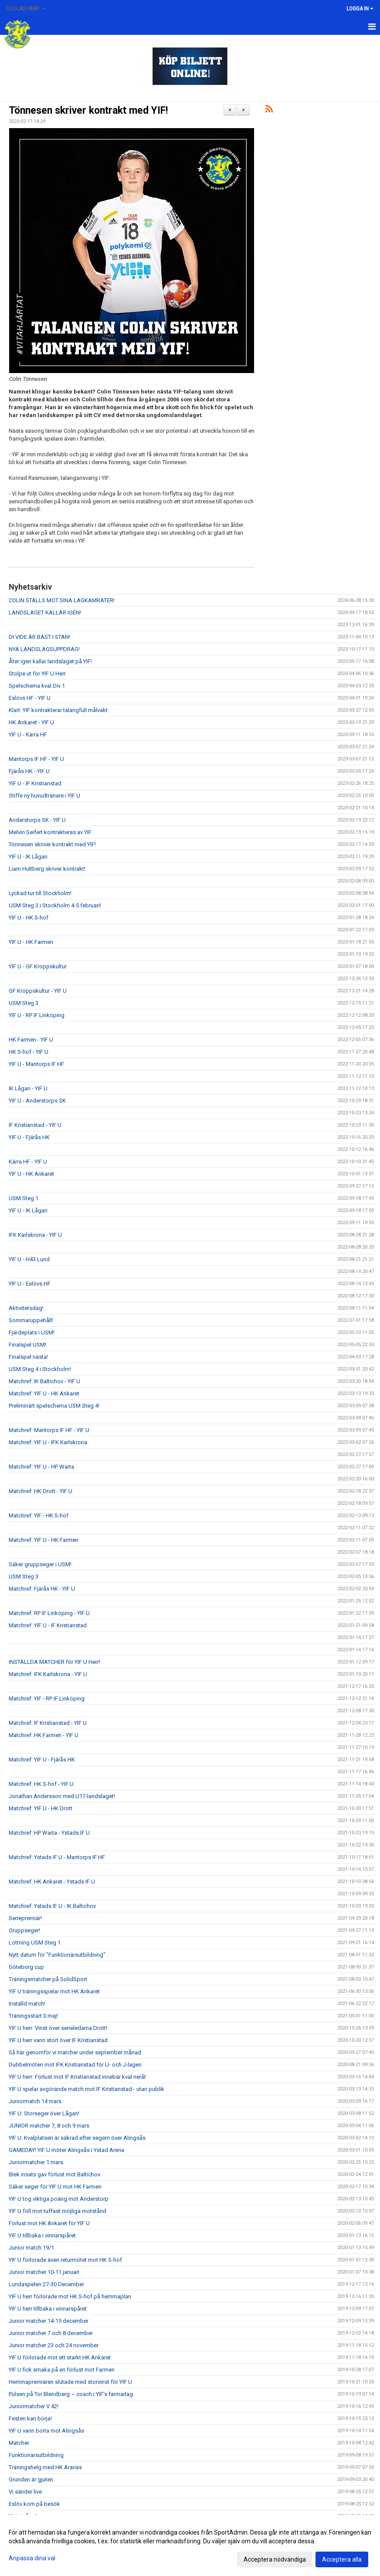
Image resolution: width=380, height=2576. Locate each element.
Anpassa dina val (32, 2558)
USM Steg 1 (23, 1198)
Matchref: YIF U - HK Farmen (43, 1540)
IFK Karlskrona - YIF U (35, 1235)
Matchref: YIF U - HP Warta (41, 1466)
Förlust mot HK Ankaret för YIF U (49, 2223)
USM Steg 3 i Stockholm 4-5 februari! (55, 905)
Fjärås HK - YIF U (29, 771)
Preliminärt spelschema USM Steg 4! (54, 1405)
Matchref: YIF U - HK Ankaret (44, 1393)
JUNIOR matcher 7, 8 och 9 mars (49, 2125)
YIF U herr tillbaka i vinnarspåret (48, 2308)
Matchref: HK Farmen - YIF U (43, 1735)
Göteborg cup (26, 1967)
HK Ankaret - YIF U (31, 722)
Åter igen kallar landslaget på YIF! (50, 661)
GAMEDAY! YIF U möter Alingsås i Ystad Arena (66, 2150)
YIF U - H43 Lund (29, 1259)
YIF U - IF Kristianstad (35, 783)
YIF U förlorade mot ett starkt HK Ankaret (60, 2357)
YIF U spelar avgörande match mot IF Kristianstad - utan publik (86, 2089)
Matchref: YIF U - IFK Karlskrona (48, 1442)
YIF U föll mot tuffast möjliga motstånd (57, 2211)
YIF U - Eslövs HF (30, 1283)
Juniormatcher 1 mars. (36, 2162)
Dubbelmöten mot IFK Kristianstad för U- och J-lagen (75, 2064)
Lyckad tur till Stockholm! (40, 893)
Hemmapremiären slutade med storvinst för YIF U (70, 2382)
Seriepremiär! (25, 1918)
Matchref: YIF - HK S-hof (38, 1515)
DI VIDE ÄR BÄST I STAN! (39, 637)
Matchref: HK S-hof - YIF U (41, 1784)
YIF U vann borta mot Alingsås (46, 2430)
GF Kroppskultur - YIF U (38, 991)
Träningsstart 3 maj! (33, 2016)
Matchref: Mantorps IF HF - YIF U (49, 1430)
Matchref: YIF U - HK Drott (40, 1808)
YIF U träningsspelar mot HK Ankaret (54, 1991)
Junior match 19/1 (31, 2247)
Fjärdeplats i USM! (31, 1332)
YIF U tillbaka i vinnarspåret (42, 2235)
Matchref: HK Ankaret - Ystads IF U (52, 1881)
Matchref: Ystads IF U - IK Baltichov (52, 1906)
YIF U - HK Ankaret (31, 1174)
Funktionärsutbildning (36, 2455)
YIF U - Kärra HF (28, 734)
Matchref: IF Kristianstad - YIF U (48, 1723)
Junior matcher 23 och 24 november (53, 2345)
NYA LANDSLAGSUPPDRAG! (44, 649)
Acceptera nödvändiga (275, 2559)
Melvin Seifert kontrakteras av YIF (50, 832)
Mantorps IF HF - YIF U (36, 759)
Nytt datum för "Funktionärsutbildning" (57, 1955)
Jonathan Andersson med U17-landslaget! (62, 1796)
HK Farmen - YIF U (31, 1039)
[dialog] (190, 2545)
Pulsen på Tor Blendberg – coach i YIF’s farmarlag (71, 2394)
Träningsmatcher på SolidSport (48, 1979)
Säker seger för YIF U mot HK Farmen (55, 2186)
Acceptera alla (342, 2559)
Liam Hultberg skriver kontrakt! (47, 868)
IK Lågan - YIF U (28, 1088)
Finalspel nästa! (28, 1357)
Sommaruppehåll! (31, 1320)
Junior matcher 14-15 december (48, 2321)
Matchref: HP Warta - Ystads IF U (49, 1832)
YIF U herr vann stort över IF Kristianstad (58, 2040)
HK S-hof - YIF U (28, 1052)
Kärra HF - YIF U (28, 1161)
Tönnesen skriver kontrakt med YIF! (88, 110)
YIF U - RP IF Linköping (36, 1015)
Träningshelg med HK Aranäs (45, 2467)
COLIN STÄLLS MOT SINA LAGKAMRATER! (62, 600)
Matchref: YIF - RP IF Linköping (47, 1698)
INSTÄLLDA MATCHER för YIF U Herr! (54, 1662)
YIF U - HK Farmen (31, 942)
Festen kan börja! (30, 2418)
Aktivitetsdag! (26, 1308)
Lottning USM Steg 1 (35, 1942)
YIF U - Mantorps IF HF (36, 1064)
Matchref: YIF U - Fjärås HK (42, 1759)
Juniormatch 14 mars (35, 2101)
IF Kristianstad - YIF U (35, 1125)
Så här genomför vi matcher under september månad (75, 2052)
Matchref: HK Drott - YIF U (40, 1491)
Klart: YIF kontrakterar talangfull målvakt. (59, 710)
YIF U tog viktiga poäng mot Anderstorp (59, 2199)
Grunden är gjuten (31, 2479)
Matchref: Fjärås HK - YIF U (42, 1588)
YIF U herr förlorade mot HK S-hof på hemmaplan (70, 2296)
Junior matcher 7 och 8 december (51, 2333)
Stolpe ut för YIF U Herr (37, 673)
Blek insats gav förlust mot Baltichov (54, 2174)
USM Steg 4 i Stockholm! (40, 1369)
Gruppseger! (24, 1930)
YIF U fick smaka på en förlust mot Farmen (62, 2369)
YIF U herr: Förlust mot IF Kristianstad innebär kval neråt (77, 2077)
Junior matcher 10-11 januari (44, 2272)
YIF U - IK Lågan (28, 856)
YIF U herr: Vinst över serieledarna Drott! (58, 2028)
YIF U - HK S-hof (28, 917)
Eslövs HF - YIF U (30, 698)
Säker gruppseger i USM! (40, 1564)
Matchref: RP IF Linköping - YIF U (49, 1613)
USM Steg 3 (23, 1003)
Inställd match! (27, 2003)
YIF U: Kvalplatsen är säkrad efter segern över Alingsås (77, 2138)
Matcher (19, 2443)
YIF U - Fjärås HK (29, 1137)
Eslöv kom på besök (34, 2504)
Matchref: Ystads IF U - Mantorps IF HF (57, 1857)
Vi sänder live (25, 2491)
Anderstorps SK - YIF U (37, 820)
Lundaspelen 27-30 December (46, 2284)
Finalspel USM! (27, 1344)
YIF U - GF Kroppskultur (38, 966)
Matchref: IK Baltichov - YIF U (44, 1381)
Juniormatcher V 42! (33, 2406)
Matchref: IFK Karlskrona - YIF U (48, 1674)
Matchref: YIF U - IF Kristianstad (48, 1625)
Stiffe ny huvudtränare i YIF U (44, 795)
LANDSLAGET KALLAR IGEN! (45, 612)
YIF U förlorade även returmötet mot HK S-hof (65, 2260)
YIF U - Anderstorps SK (37, 1100)
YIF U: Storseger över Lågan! (44, 2113)
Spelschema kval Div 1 (37, 685)
